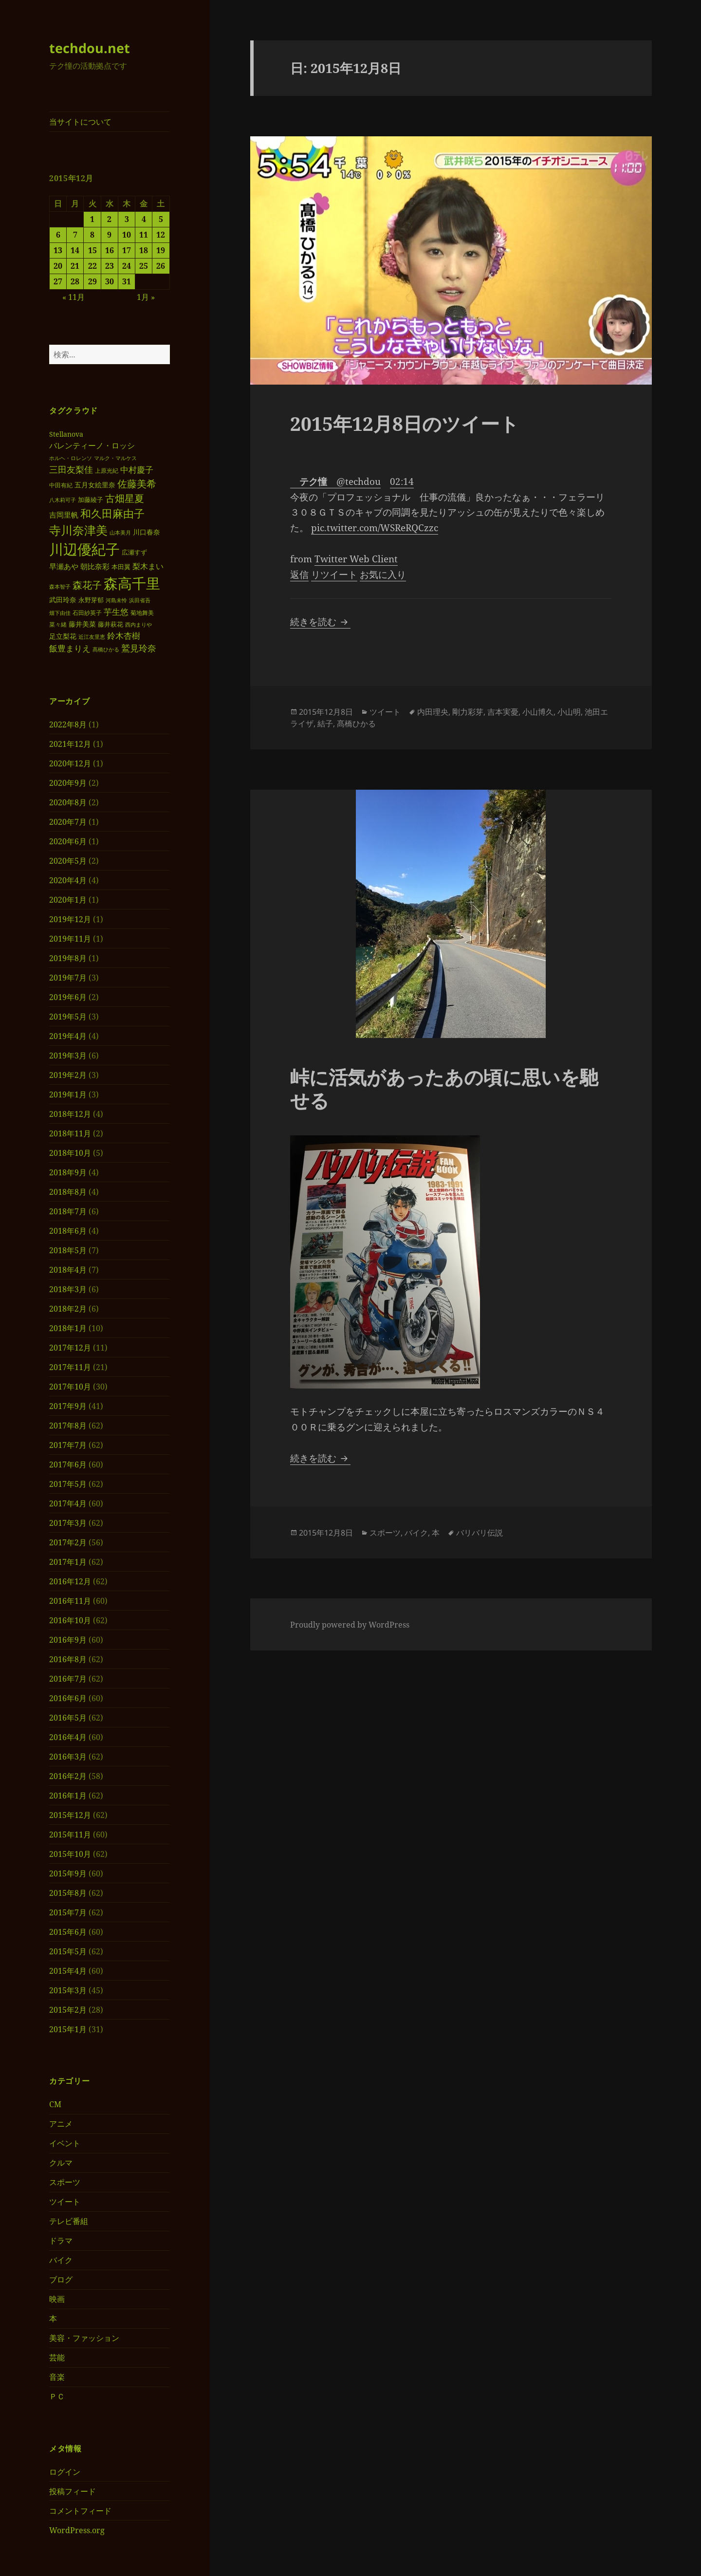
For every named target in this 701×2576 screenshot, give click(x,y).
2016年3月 (68, 1756)
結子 (325, 723)
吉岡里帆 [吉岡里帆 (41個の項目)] (63, 514)
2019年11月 (70, 938)
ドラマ (61, 2240)
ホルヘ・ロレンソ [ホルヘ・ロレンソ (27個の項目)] (70, 458)
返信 (299, 574)
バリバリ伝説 (479, 1532)
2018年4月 (68, 1269)
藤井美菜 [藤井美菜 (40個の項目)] (82, 624)
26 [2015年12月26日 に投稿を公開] (160, 265)
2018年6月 (68, 1230)
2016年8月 (68, 1659)
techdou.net (89, 48)
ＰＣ (57, 2396)
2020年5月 (68, 860)
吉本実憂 (502, 711)
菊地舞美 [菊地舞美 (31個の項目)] (142, 613)
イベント (64, 2143)
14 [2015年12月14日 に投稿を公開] (75, 250)
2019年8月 (68, 958)
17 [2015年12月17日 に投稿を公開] (126, 250)
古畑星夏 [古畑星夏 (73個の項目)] (124, 498)
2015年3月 (68, 1990)
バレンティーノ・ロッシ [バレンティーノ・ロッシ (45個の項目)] (92, 445)
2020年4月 (68, 880)
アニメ (61, 2123)
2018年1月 (68, 1328)
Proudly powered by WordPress (349, 1624)
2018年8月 (68, 1191)
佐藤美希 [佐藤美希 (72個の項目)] (136, 483)
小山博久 (537, 711)
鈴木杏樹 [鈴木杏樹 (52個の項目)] (123, 635)
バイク (61, 2260)
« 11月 (73, 297)
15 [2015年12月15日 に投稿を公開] (92, 250)
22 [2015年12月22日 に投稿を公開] (92, 265)
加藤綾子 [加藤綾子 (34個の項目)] (90, 499)
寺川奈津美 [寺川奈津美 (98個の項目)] (78, 530)
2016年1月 (68, 1795)
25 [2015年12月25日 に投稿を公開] (143, 265)
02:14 (402, 481)
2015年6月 (68, 1932)
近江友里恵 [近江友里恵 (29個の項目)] (91, 636)
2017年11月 (70, 1367)
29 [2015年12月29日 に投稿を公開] (92, 281)
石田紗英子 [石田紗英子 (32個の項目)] (87, 613)
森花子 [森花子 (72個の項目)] (87, 585)
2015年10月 (70, 1854)
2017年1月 (68, 1562)
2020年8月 (68, 802)
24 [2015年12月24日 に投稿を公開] (126, 265)
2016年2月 (68, 1776)
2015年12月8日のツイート (404, 423)
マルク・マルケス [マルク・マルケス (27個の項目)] (115, 458)
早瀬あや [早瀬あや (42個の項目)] (63, 566)
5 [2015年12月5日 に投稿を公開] (161, 219)
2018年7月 (68, 1211)
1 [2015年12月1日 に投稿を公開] (92, 219)
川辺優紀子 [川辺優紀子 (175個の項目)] (84, 549)
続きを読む (320, 621)
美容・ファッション (84, 2338)
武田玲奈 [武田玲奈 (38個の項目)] (62, 599)
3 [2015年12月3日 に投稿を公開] (127, 219)
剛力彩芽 (467, 711)
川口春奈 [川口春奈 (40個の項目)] (146, 532)
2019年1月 (68, 1094)
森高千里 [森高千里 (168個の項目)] (132, 583)
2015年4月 (68, 1970)
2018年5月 (68, 1250)
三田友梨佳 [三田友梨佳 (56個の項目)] (71, 469)
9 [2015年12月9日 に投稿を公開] (109, 234)
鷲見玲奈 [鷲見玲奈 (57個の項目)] (138, 648)
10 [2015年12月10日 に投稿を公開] (126, 234)
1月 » (146, 297)
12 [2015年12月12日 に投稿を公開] (160, 234)
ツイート (64, 2201)
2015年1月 (68, 2029)
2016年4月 (68, 1737)
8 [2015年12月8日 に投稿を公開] (92, 234)
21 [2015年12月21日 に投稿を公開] (75, 265)
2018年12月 (70, 1114)
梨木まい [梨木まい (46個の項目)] (148, 566)
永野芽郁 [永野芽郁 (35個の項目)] (91, 599)
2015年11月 (70, 1834)
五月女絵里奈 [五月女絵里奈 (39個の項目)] (94, 484)
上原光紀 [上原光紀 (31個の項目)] (106, 470)
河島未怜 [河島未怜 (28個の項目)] (116, 600)
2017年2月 (68, 1542)
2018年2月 (68, 1308)
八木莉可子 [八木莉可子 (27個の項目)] (62, 500)
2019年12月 (70, 919)
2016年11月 (70, 1600)
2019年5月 (68, 1016)
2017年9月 (68, 1406)
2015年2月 (68, 2009)
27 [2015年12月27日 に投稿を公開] (58, 281)
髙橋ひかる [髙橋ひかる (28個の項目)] (105, 649)
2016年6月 (68, 1698)
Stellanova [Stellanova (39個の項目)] (66, 434)
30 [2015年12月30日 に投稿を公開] (109, 281)
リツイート (334, 574)
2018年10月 (70, 1153)
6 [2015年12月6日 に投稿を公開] (58, 234)
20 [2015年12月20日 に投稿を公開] (58, 265)
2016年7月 (68, 1678)
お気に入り (383, 574)
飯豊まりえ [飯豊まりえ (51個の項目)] (70, 648)
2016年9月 (68, 1639)
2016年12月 (70, 1581)
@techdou (335, 481)
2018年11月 (70, 1133)
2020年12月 (70, 763)
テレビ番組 (68, 2221)
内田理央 (432, 711)
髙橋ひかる (356, 723)
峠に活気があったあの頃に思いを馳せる (444, 1088)
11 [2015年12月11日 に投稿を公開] (143, 234)
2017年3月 (68, 1523)
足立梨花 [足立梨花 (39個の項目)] (62, 636)
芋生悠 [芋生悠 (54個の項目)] (116, 611)
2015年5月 (68, 1951)
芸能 (57, 2357)
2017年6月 (68, 1464)
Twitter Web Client (356, 559)
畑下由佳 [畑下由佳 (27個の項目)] (60, 613)
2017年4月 (68, 1503)
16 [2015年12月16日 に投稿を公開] (109, 250)
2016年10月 (70, 1620)
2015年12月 (70, 1815)
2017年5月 (68, 1484)
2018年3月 (68, 1289)
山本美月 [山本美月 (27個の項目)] (120, 532)
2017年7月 (68, 1445)
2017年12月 (70, 1347)
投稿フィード (72, 2491)
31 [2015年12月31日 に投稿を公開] (126, 281)
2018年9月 (68, 1172)
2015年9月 (68, 1873)
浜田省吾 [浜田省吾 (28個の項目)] (139, 600)
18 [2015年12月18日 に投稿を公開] (143, 250)
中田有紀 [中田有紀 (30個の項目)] (61, 485)
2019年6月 (68, 997)
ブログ (61, 2279)
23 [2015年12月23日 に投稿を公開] (109, 265)
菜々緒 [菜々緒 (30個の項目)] (58, 624)
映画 (57, 2299)
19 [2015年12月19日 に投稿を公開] (160, 250)
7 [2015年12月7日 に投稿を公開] (75, 234)
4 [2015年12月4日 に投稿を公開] (144, 219)
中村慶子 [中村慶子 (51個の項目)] (136, 469)
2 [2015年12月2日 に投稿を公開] (109, 219)
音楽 (57, 2377)
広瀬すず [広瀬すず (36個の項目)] (134, 552)
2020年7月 (68, 821)
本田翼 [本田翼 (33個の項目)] (120, 567)
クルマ (61, 2162)
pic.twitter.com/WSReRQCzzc (374, 527)
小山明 (569, 711)
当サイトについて (80, 121)
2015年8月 (68, 1893)
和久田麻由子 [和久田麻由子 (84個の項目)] (112, 513)
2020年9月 (68, 783)
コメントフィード (80, 2510)
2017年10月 (70, 1386)
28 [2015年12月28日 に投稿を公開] (75, 281)
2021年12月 (70, 744)
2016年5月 (68, 1717)
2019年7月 (68, 977)
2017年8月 (68, 1425)
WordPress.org (77, 2530)
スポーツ (64, 2182)
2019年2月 (68, 1075)
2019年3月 (68, 1055)
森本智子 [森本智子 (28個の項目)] (60, 586)
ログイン (64, 2471)
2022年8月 (68, 724)
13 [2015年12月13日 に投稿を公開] (58, 250)
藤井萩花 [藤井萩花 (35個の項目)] (110, 624)
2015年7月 (68, 1912)
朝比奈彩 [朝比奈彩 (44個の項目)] (95, 566)
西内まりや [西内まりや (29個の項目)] (138, 624)
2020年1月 (68, 899)
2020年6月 (68, 841)
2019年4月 (68, 1036)
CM (55, 2104)
